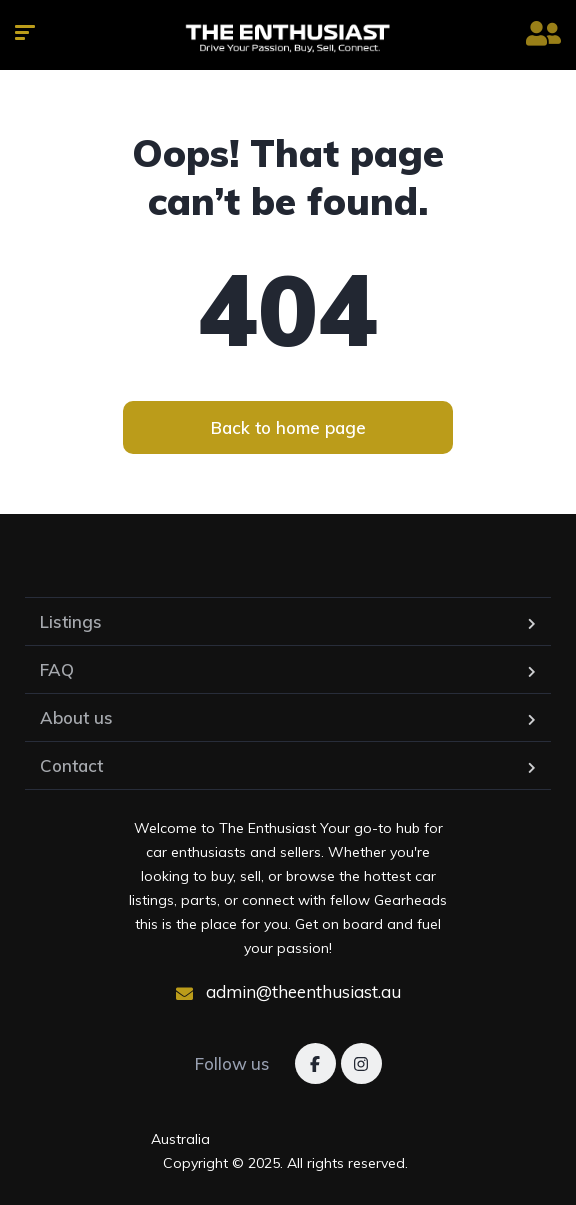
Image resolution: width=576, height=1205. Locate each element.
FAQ (57, 669)
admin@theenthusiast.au (288, 991)
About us (76, 717)
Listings (71, 621)
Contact (71, 765)
